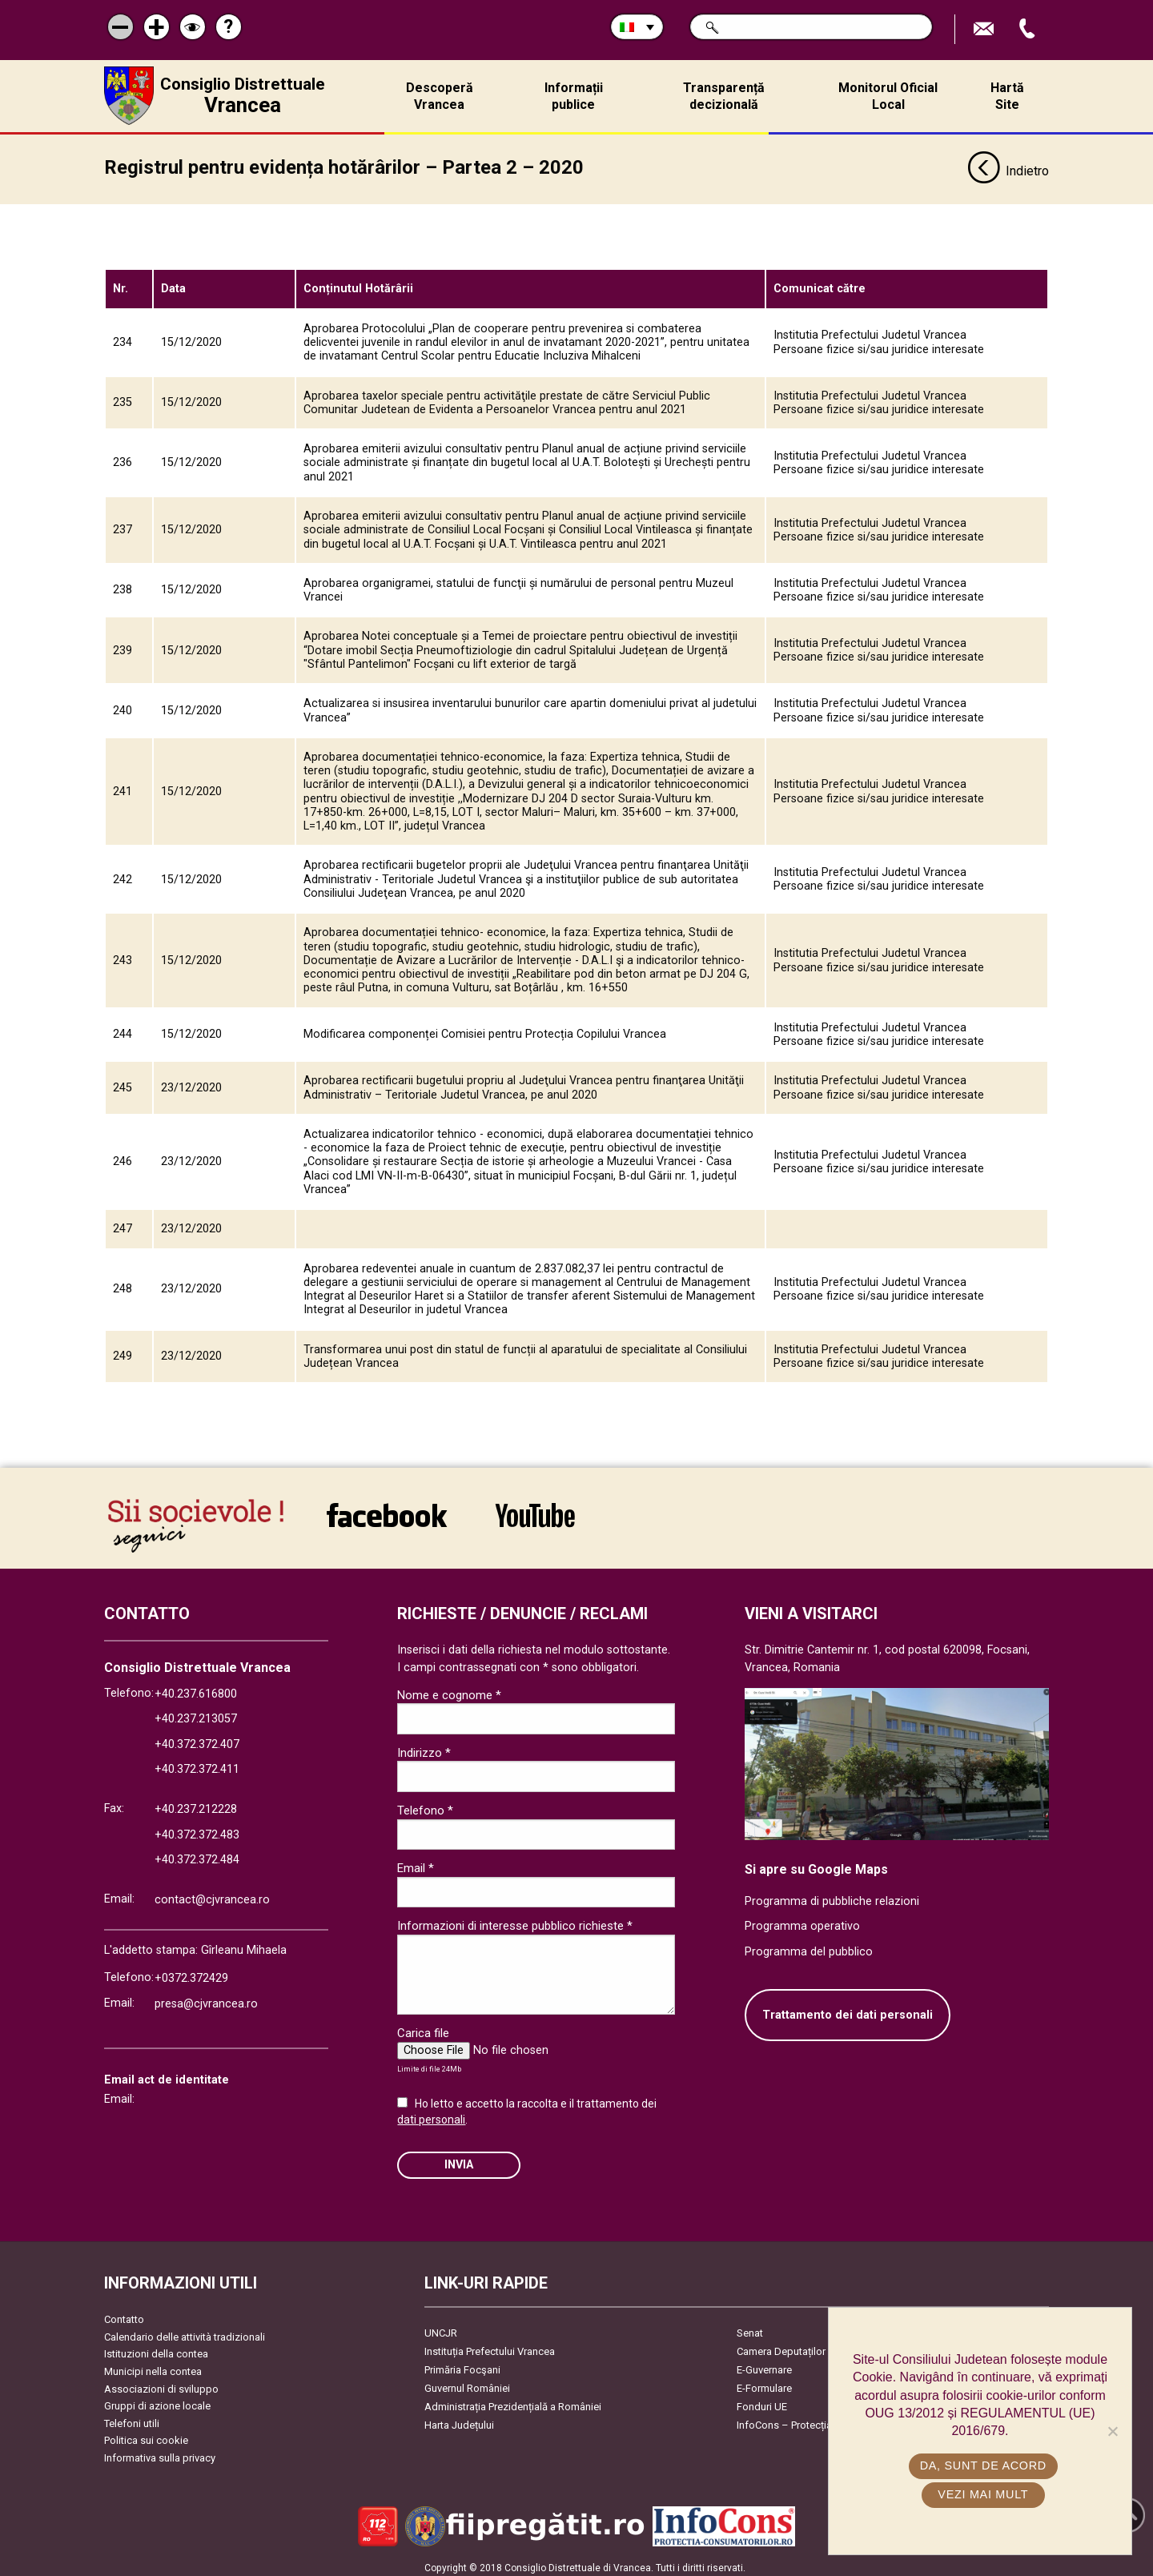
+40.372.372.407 (197, 1739)
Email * (415, 1862)
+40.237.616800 (196, 1688)
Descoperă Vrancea (439, 96)
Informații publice (573, 96)
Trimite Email (986, 29)
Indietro (1008, 166)
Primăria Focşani (462, 2364)
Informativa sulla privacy (159, 2452)
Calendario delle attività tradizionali (184, 2331)
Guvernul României (467, 2383)
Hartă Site (1007, 96)
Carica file (423, 2027)
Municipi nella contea (153, 2366)
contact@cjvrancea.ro (212, 1894)
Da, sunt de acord (984, 2465)
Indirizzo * (424, 1747)
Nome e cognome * (449, 1689)
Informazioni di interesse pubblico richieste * (515, 1920)
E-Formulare (764, 2383)
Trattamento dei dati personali (847, 2009)
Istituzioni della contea (156, 2348)
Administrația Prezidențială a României (512, 2401)
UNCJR (440, 2327)
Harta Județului (459, 2419)
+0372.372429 (191, 1972)
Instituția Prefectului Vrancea (489, 2346)
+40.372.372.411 (197, 1764)
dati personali (431, 2114)
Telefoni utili (131, 2418)
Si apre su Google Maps (816, 1863)
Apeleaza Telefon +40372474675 (1029, 29)
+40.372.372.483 (197, 1829)
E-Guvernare (764, 2364)
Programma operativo (802, 1920)
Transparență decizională (724, 96)
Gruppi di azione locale (157, 2400)
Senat (750, 2327)
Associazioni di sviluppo (161, 2383)
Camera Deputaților (781, 2346)
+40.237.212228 (196, 1803)
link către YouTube (535, 1509)
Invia (458, 2159)
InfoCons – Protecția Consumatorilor (821, 2419)
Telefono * (425, 1805)
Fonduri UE (762, 2401)
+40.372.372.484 (197, 1854)
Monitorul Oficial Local (888, 96)
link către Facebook (387, 1509)
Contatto (124, 2314)
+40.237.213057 (196, 1713)
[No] (1112, 2431)
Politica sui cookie (146, 2435)
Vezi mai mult (983, 2494)
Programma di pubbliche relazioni (832, 1896)
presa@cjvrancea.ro (206, 1998)
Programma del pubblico (809, 1946)
